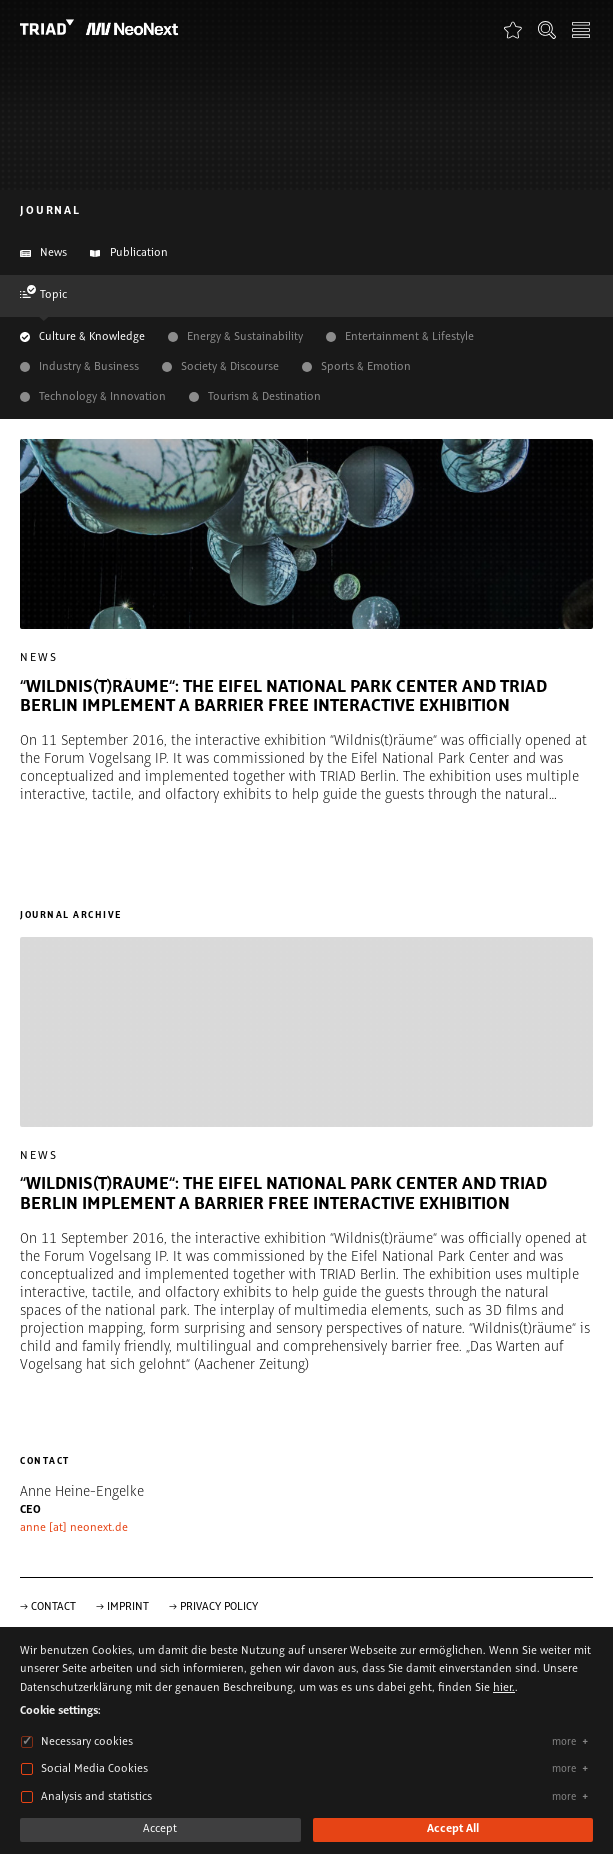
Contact (53, 1607)
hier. (504, 1688)
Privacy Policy (219, 1607)
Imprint (128, 1607)
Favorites (513, 29)
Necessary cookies (87, 1742)
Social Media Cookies (94, 1769)
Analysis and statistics (96, 1797)
